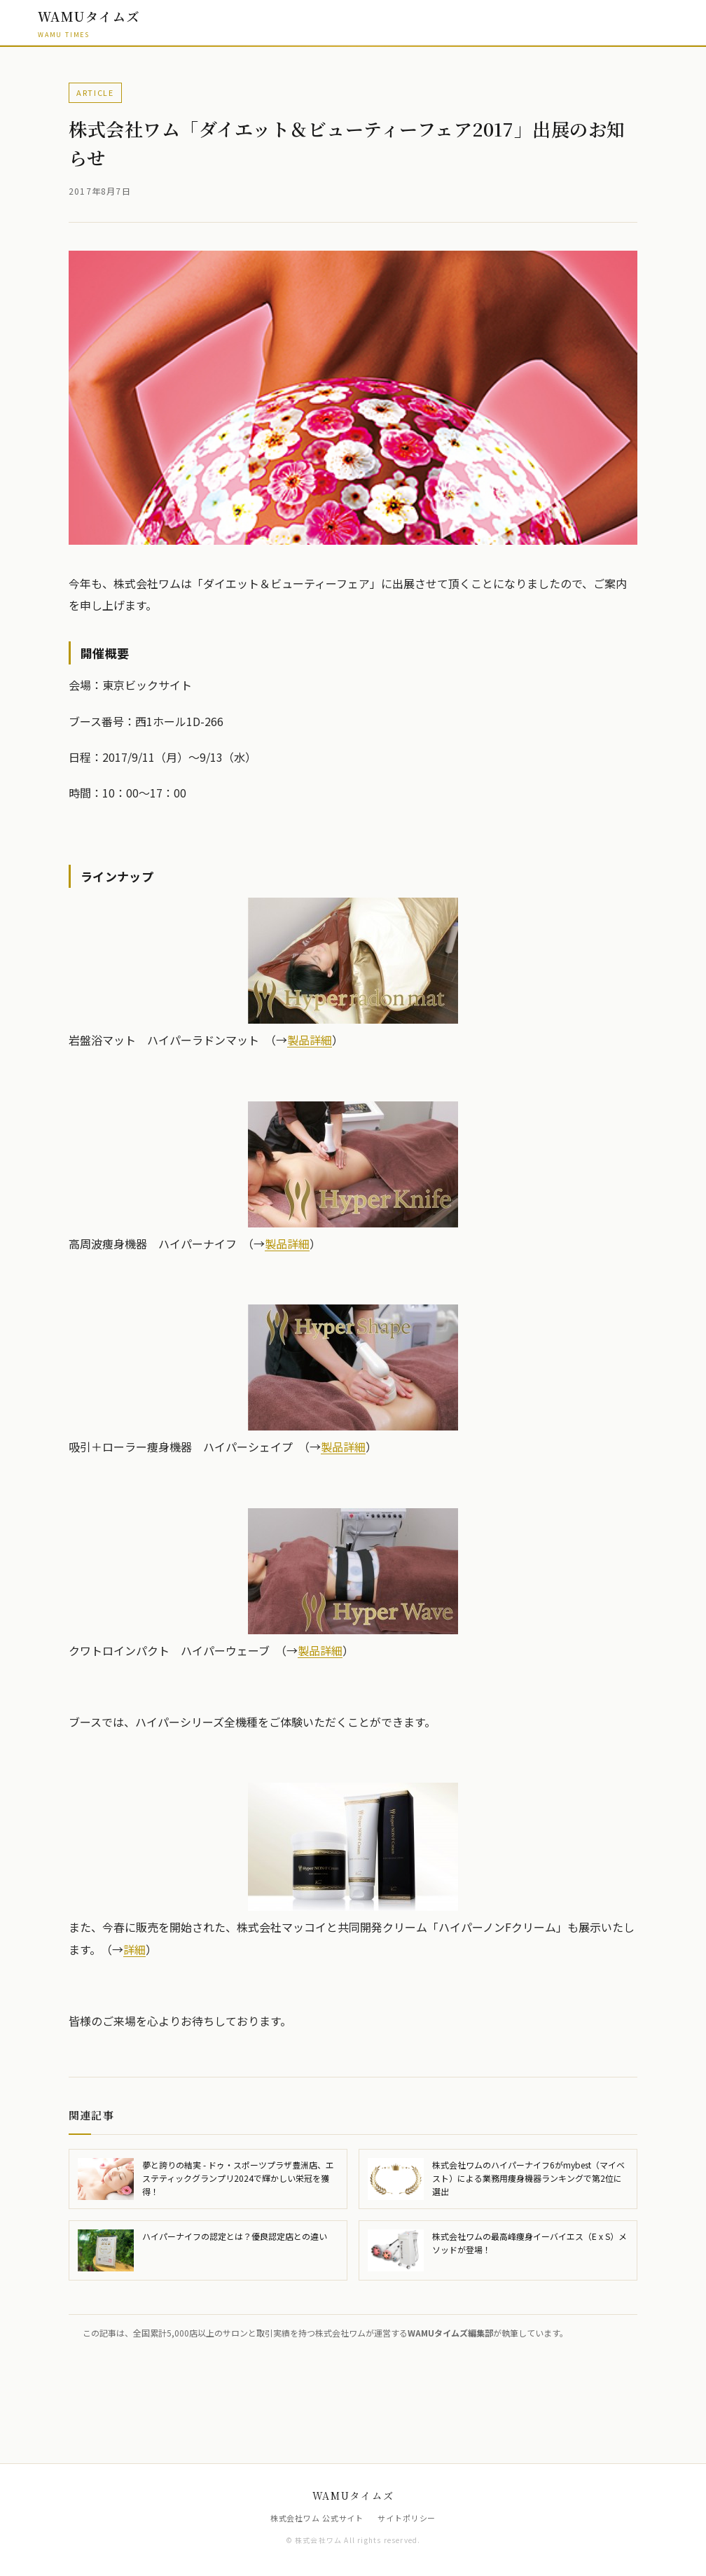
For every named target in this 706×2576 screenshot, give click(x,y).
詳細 (134, 1949)
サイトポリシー (407, 2517)
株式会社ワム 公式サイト (317, 2517)
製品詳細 (309, 1039)
